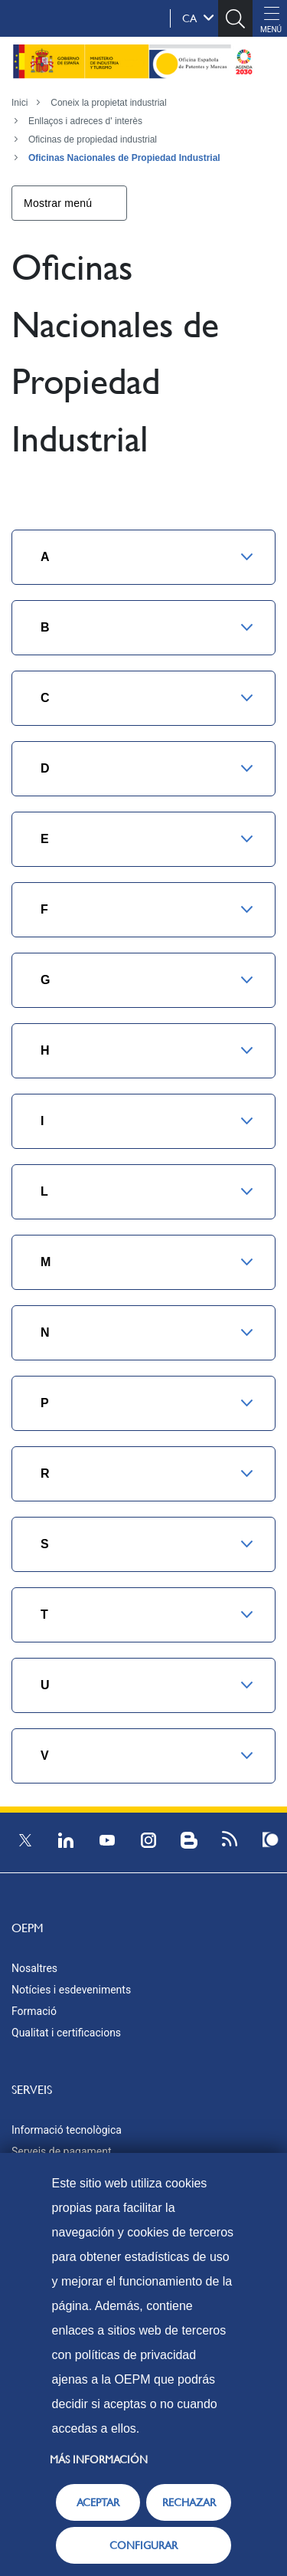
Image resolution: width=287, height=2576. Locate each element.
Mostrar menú (58, 203)
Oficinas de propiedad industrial (92, 139)
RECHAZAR (189, 2502)
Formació (34, 2011)
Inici (19, 102)
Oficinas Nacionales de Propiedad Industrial (124, 158)
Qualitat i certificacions (66, 2032)
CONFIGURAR (143, 2545)
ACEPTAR (98, 2502)
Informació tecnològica (66, 2130)
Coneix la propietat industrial (108, 102)
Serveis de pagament (61, 2151)
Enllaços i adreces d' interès (85, 121)
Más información (99, 2459)
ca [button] (198, 18)
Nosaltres (34, 1968)
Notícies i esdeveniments (71, 1990)
